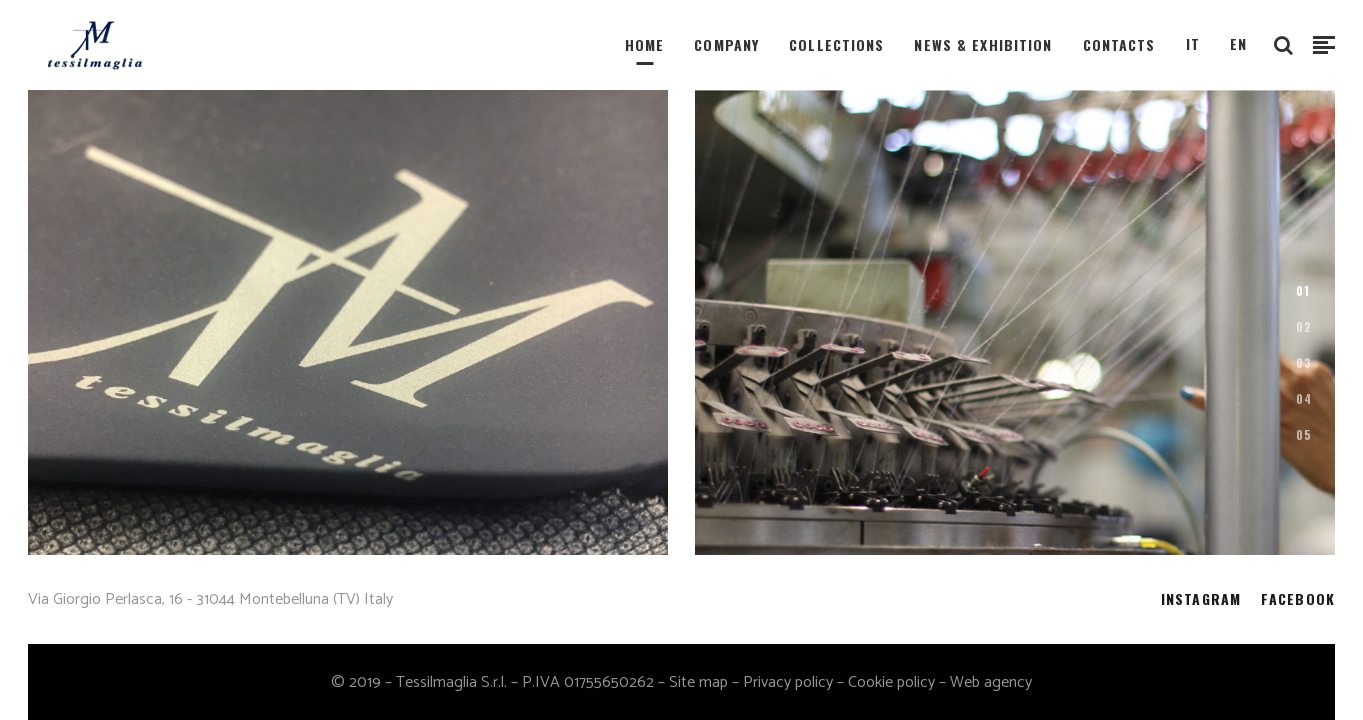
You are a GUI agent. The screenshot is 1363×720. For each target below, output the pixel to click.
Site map (698, 682)
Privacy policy (788, 682)
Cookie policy (891, 682)
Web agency (991, 682)
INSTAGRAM (1201, 598)
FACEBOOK (1298, 598)
